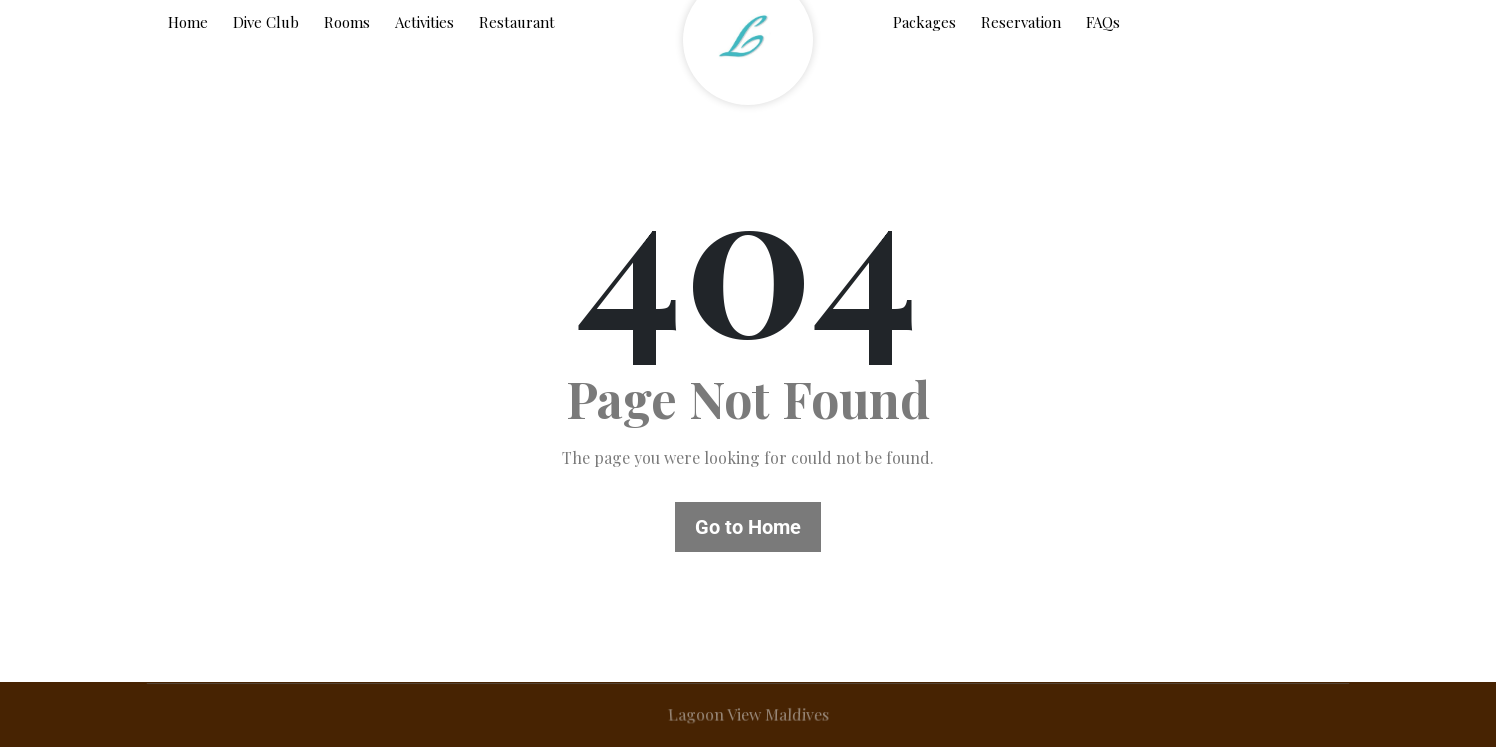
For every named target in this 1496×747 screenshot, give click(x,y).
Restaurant (517, 22)
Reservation (1021, 22)
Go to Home (748, 527)
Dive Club (266, 22)
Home (188, 22)
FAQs (1103, 22)
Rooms (347, 22)
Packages (924, 22)
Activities (424, 22)
